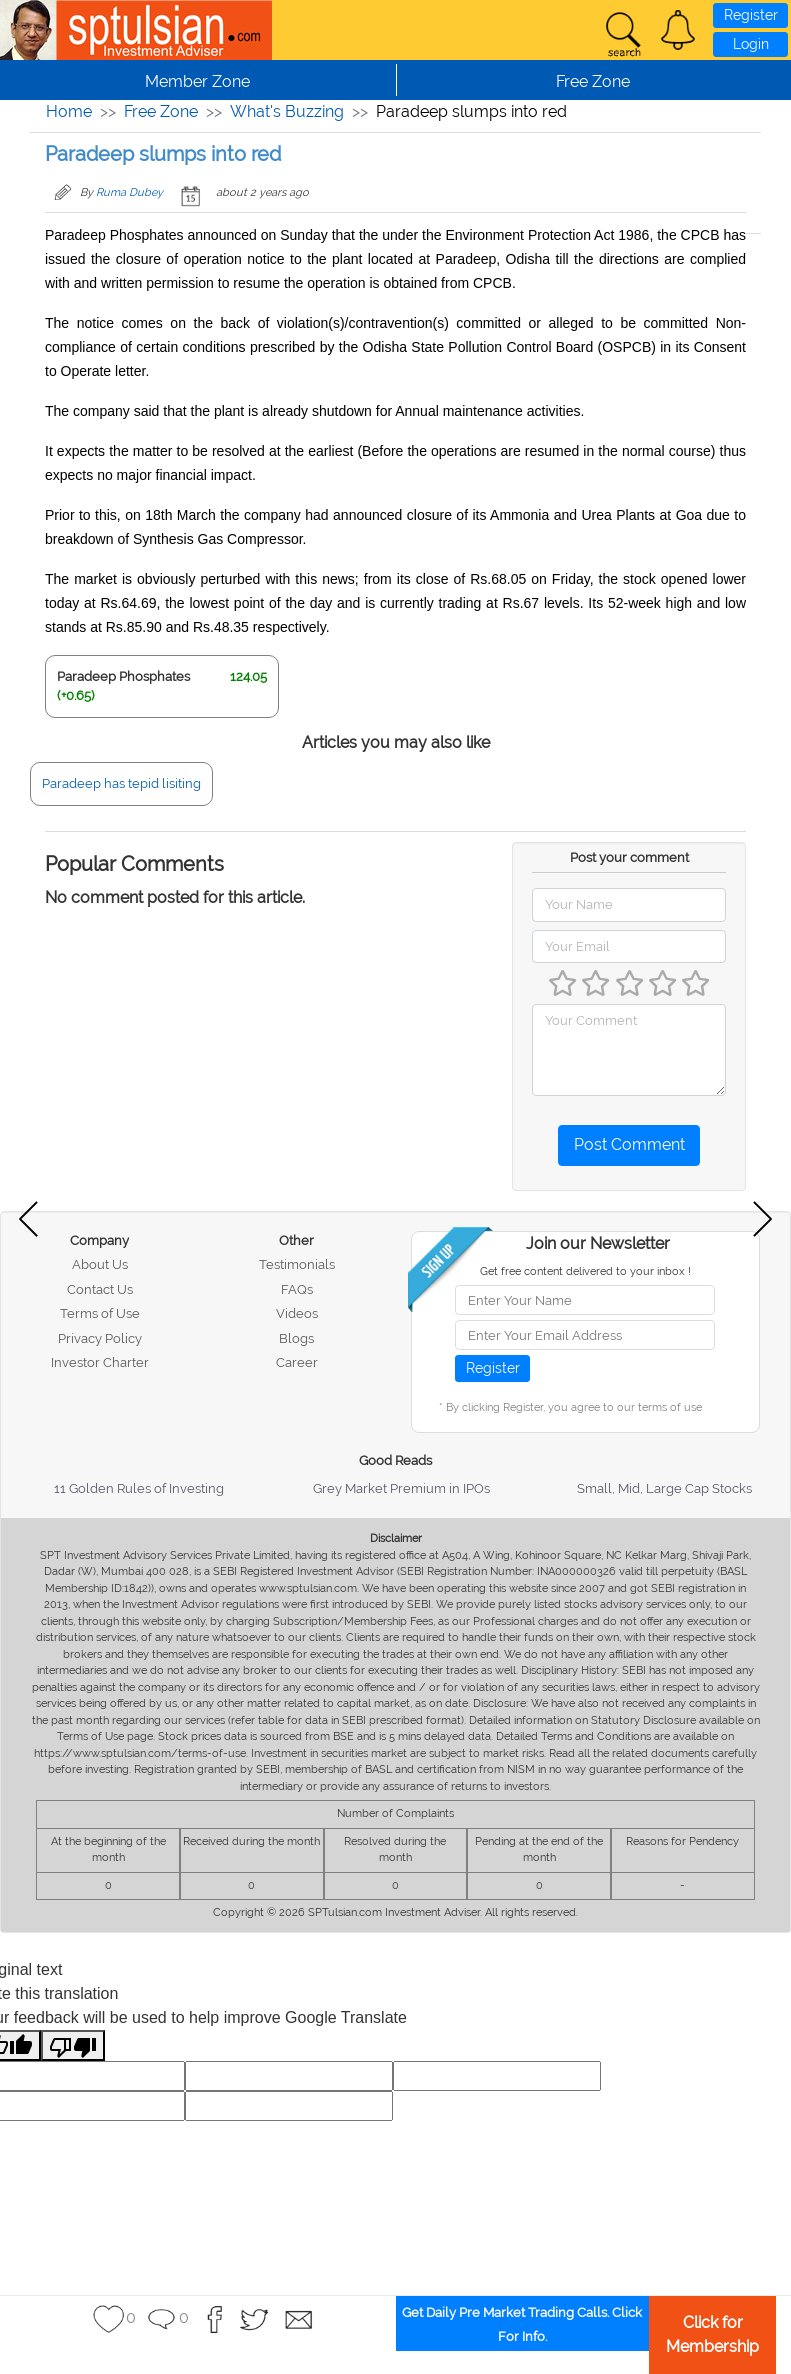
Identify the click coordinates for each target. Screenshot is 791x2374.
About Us (100, 1264)
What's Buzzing (287, 111)
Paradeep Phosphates (123, 676)
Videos (297, 1313)
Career (297, 1362)
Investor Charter (100, 1362)
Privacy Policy (100, 1338)
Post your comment (629, 857)
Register (751, 15)
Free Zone (161, 111)
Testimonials (297, 1264)
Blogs (296, 1338)
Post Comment (629, 1144)
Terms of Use (100, 1313)
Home (69, 111)
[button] (678, 30)
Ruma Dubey (129, 192)
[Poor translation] (73, 2045)
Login (751, 44)
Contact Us (100, 1289)
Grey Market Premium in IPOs (401, 1488)
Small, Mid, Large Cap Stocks (664, 1488)
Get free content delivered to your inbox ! (585, 1271)
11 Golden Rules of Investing (139, 1488)
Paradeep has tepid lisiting (121, 783)
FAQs (297, 1289)
